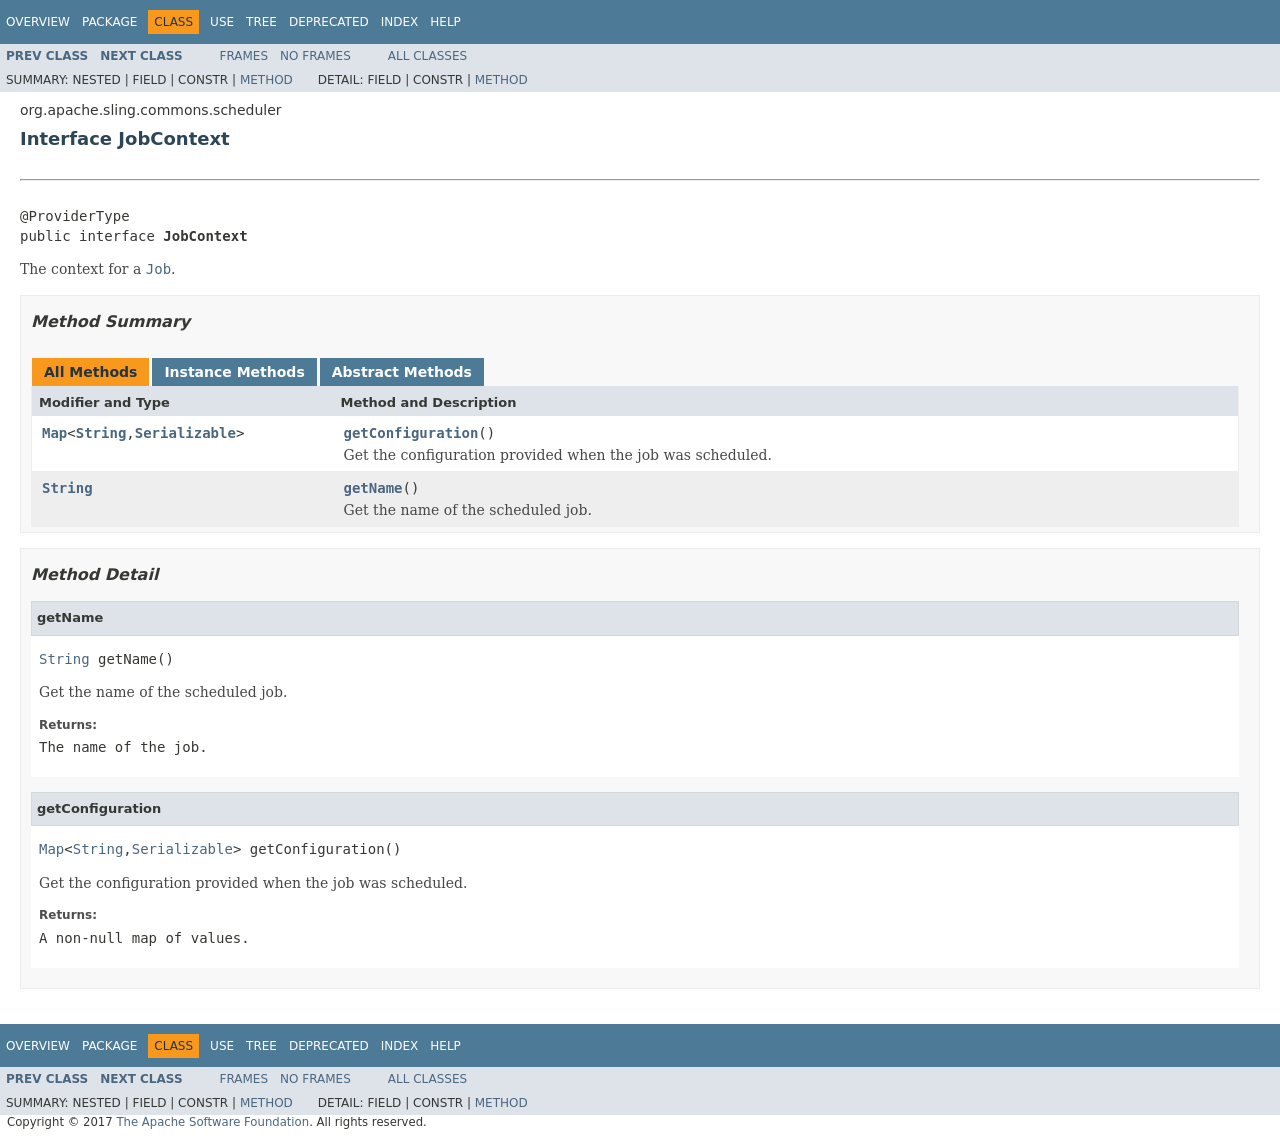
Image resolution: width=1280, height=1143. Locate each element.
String (101, 433)
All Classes (427, 56)
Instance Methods (234, 372)
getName (373, 488)
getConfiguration (411, 433)
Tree (261, 22)
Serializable (185, 433)
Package (109, 22)
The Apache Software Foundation (212, 1122)
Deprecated (329, 22)
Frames (244, 56)
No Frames (315, 56)
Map (54, 433)
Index (400, 22)
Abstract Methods (402, 372)
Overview (38, 22)
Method (266, 80)
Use (222, 22)
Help (445, 22)
